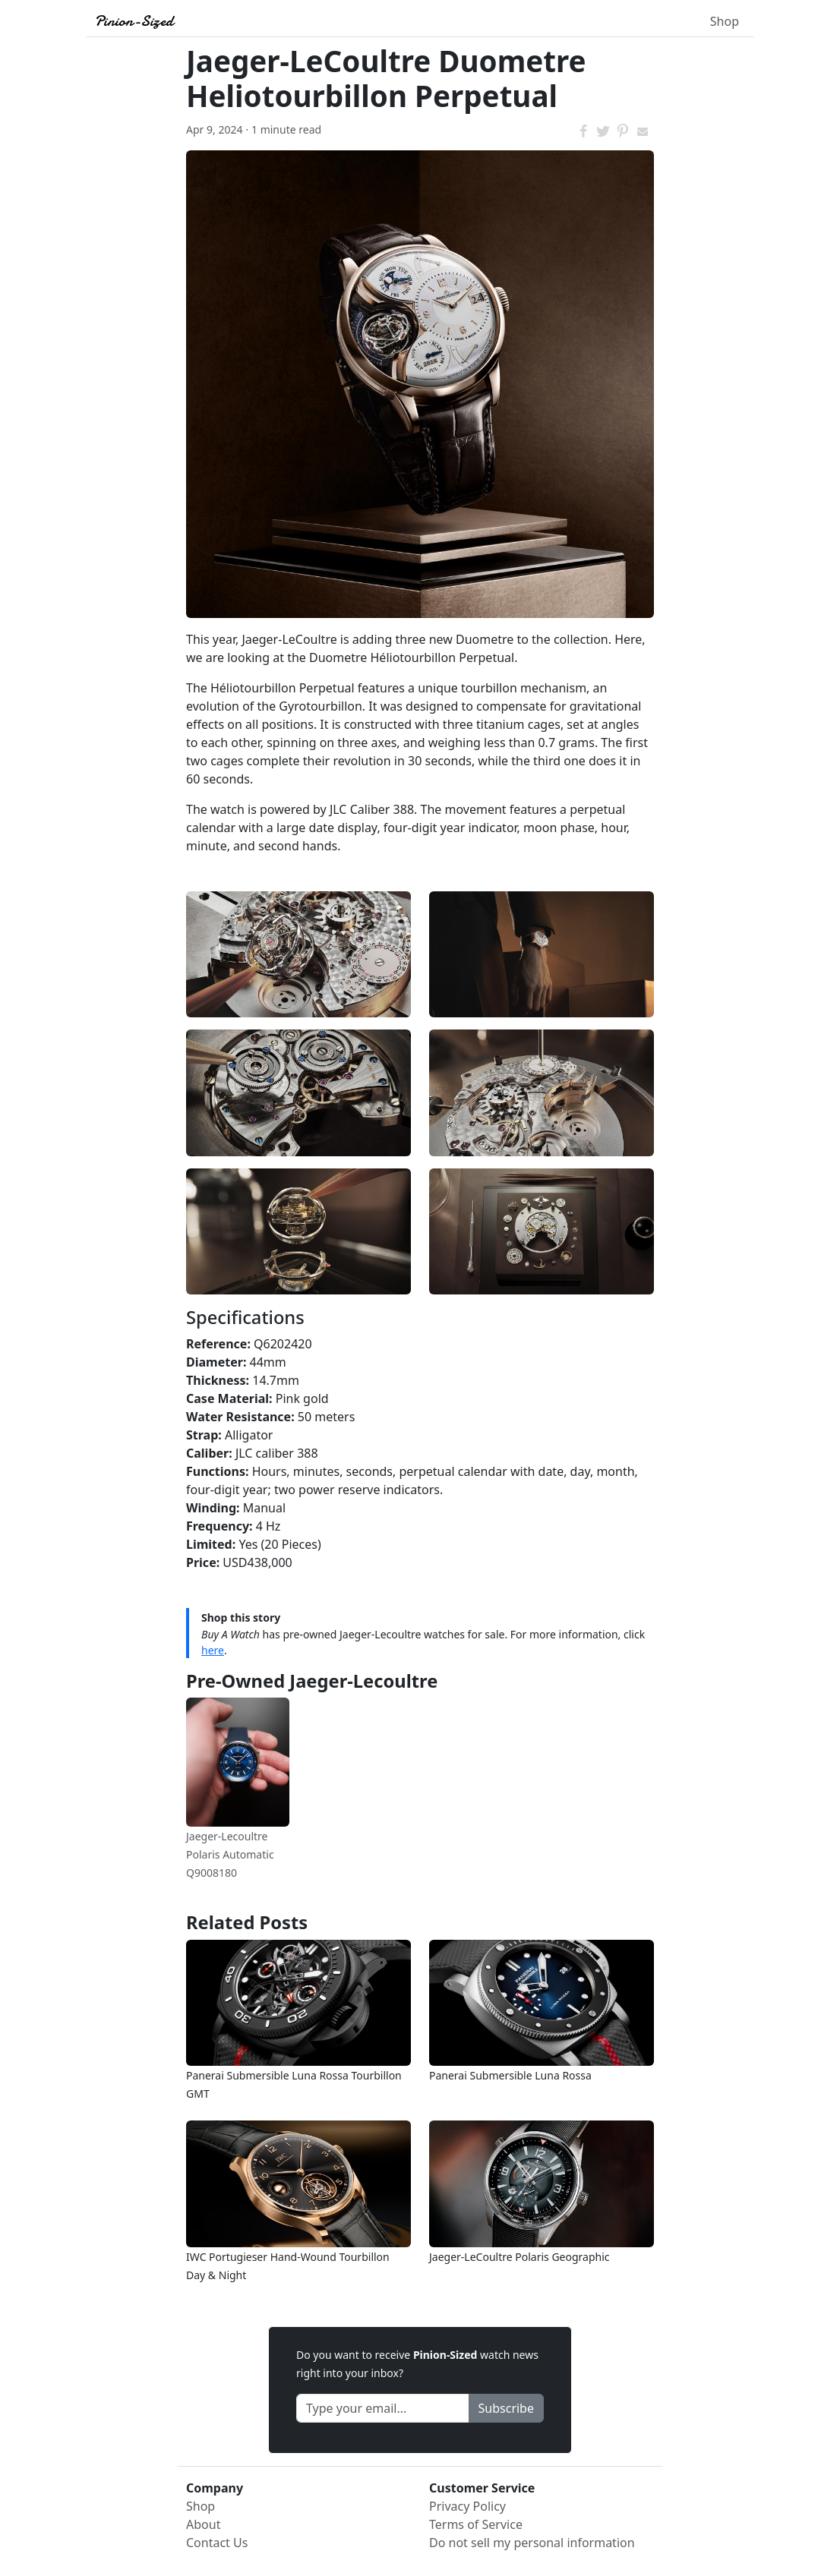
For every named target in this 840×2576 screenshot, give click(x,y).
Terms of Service (476, 2524)
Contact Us (217, 2542)
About (203, 2524)
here (212, 1650)
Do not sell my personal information (532, 2542)
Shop (724, 21)
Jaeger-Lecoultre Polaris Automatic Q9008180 (230, 1854)
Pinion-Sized (134, 21)
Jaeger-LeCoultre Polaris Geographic (519, 2257)
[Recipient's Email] (382, 2408)
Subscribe (506, 2408)
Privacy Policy (467, 2506)
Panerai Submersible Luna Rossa (510, 2075)
